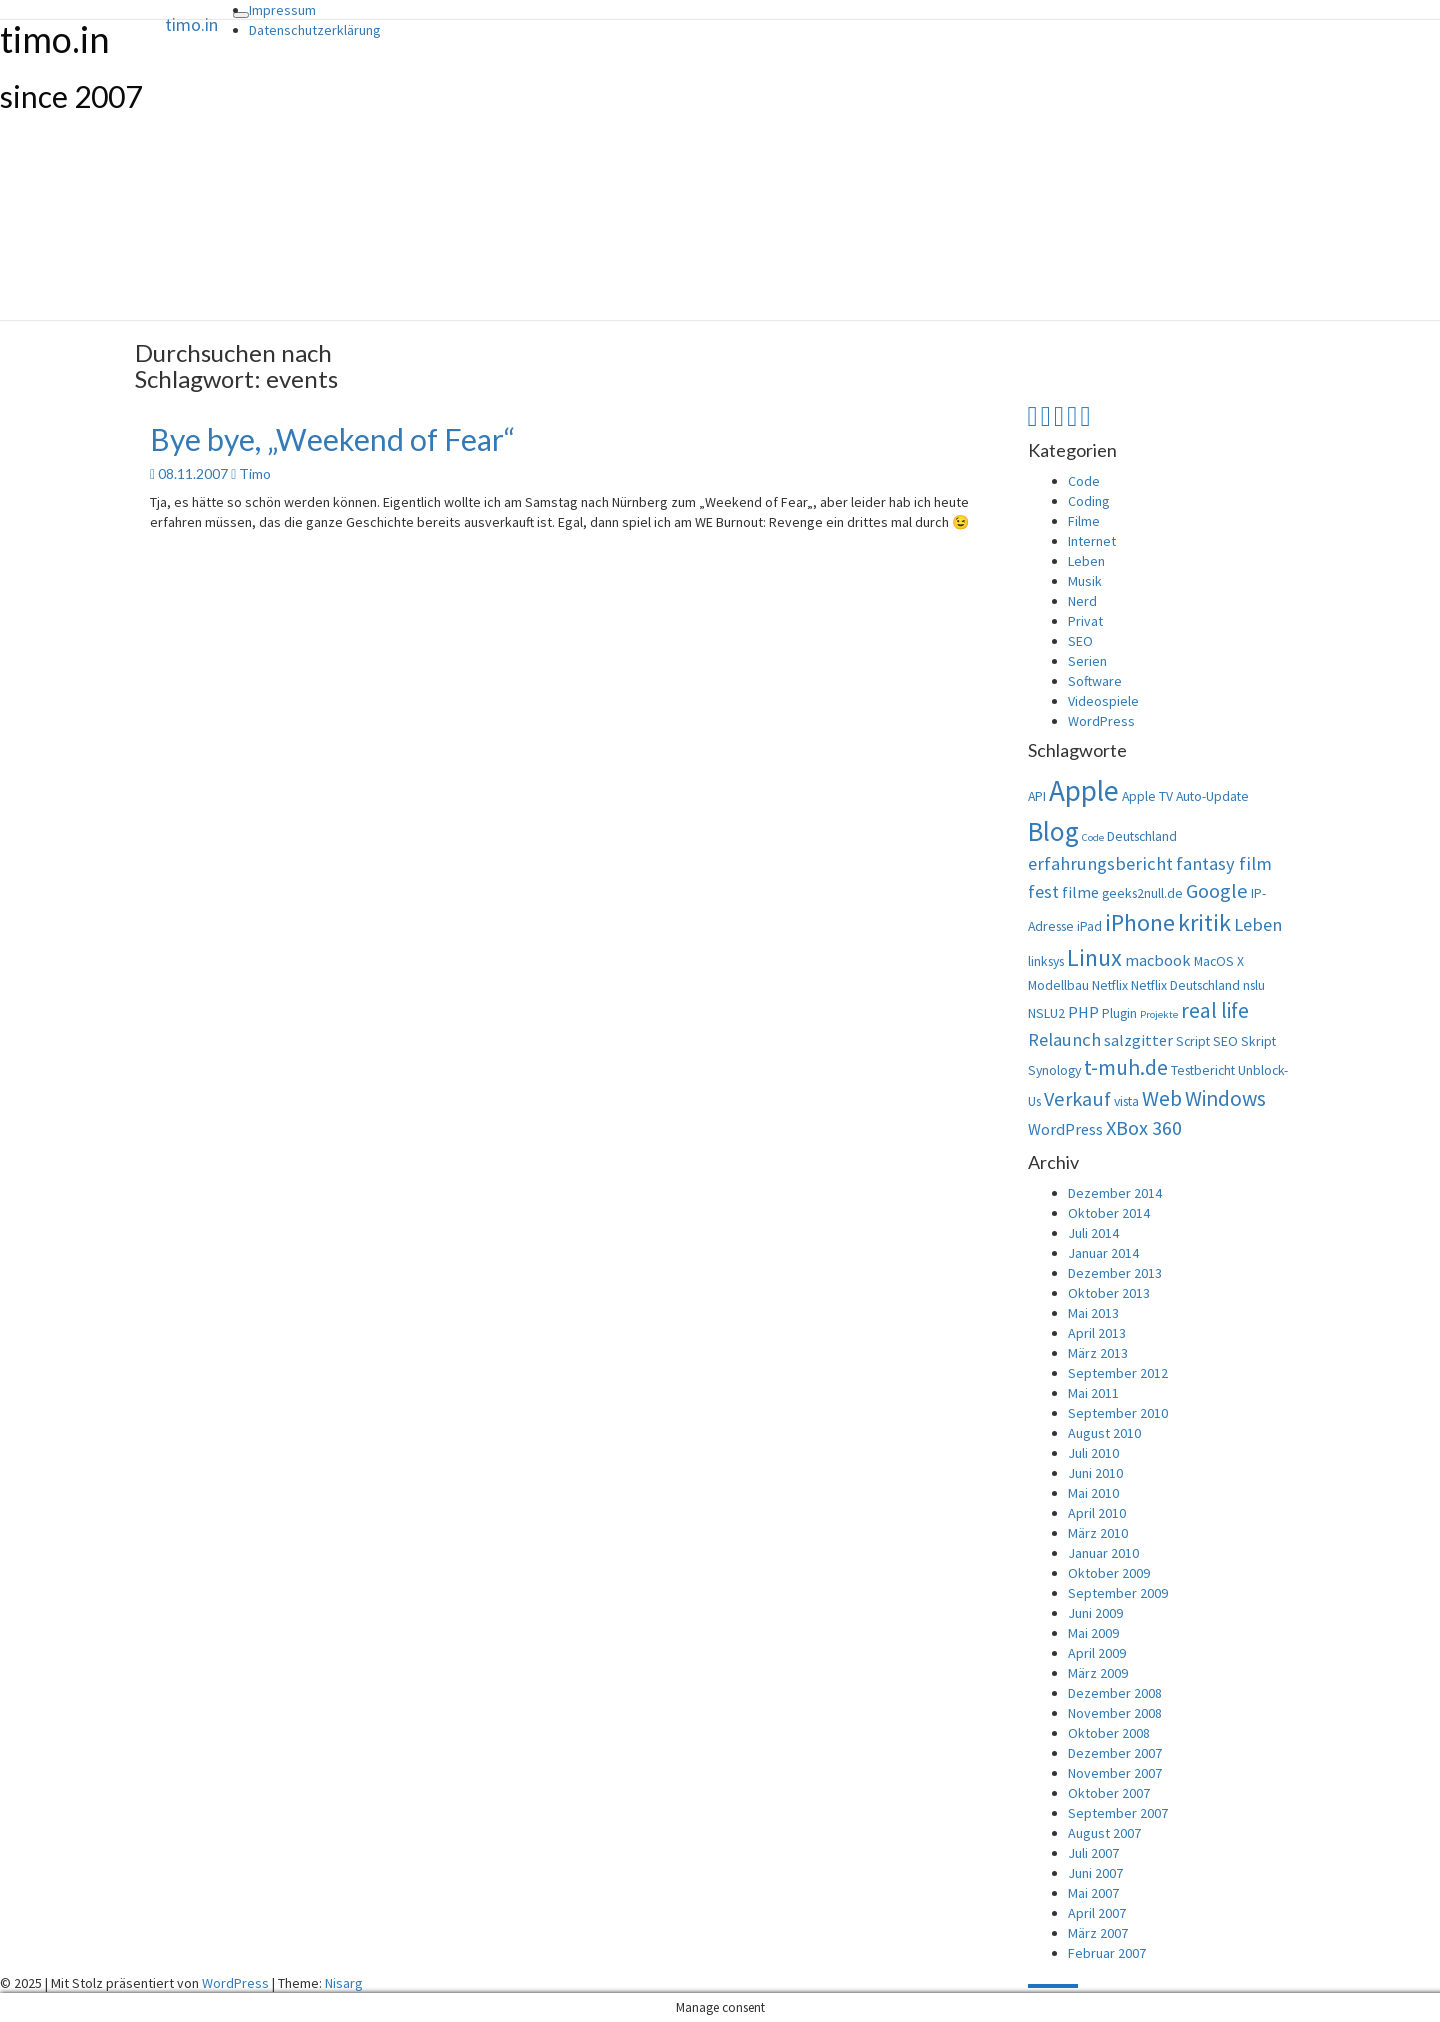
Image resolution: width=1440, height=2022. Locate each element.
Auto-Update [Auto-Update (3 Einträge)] (1212, 796)
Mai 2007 (1093, 1893)
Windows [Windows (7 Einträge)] (1225, 1098)
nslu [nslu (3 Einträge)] (1254, 985)
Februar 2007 (1107, 1953)
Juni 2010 (1095, 1473)
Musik (1085, 581)
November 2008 (1115, 1713)
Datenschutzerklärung (315, 30)
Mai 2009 (1093, 1633)
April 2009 (1097, 1653)
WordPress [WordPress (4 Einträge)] (1065, 1129)
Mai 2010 (1093, 1493)
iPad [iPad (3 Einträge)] (1089, 926)
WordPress (1101, 721)
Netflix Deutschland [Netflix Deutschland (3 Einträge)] (1185, 985)
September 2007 (1118, 1813)
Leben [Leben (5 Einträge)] (1258, 924)
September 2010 (1118, 1413)
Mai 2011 (1093, 1393)
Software (1095, 681)
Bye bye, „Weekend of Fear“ (332, 439)
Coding (1089, 501)
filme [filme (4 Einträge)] (1080, 892)
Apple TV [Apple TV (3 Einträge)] (1147, 796)
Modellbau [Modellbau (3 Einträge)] (1058, 985)
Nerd (1082, 601)
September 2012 (1118, 1373)
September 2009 (1118, 1593)
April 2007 (1097, 1913)
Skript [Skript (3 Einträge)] (1258, 1041)
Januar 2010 (1103, 1553)
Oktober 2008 (1109, 1733)
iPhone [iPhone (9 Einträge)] (1140, 922)
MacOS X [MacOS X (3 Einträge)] (1219, 961)
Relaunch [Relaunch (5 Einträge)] (1064, 1039)
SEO (1080, 641)
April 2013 (1097, 1333)
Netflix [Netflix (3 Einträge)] (1110, 985)
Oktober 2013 (1109, 1293)
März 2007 (1098, 1933)
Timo (255, 473)
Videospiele (1103, 701)
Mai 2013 (1093, 1313)
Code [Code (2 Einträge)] (1093, 837)
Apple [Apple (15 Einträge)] (1084, 790)
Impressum (282, 10)
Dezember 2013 (1115, 1273)
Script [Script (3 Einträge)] (1193, 1041)
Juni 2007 (1095, 1873)
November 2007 (1115, 1773)
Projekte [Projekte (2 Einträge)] (1159, 1014)
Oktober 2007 (1109, 1793)
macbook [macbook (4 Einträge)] (1158, 960)
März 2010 (1098, 1533)
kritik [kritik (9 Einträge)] (1204, 922)
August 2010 (1104, 1433)
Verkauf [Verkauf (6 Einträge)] (1077, 1099)
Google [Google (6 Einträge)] (1217, 891)
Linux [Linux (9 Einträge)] (1094, 957)
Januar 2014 (1103, 1253)
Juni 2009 (1095, 1613)
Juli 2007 (1093, 1853)
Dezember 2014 (1115, 1193)
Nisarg (344, 1983)
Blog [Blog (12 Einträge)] (1053, 831)
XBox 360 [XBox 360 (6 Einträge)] (1144, 1128)
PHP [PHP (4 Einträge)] (1083, 1012)
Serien (1087, 661)
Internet (1092, 541)
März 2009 (1098, 1673)
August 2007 (1104, 1833)
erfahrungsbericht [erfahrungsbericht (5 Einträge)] (1100, 863)
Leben (1086, 561)
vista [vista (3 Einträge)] (1126, 1101)
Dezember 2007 (1115, 1753)
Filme (1084, 521)
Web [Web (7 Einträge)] (1162, 1098)
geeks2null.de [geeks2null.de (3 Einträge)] (1142, 893)
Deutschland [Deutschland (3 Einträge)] (1142, 836)
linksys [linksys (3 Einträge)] (1046, 961)
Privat (1085, 621)
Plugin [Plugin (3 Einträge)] (1119, 1013)
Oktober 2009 (1109, 1573)
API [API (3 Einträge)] (1037, 796)
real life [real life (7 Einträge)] (1215, 1010)
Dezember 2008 (1115, 1693)
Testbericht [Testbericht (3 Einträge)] (1203, 1070)
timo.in (191, 24)
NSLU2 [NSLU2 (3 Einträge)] (1046, 1013)
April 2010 (1097, 1513)
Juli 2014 (1093, 1233)
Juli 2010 (1093, 1453)
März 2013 (1098, 1353)
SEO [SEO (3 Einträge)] (1225, 1041)
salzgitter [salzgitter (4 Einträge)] (1138, 1040)
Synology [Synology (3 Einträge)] (1054, 1070)
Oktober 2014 (1109, 1213)
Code (1084, 481)
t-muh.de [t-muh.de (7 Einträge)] (1126, 1067)
